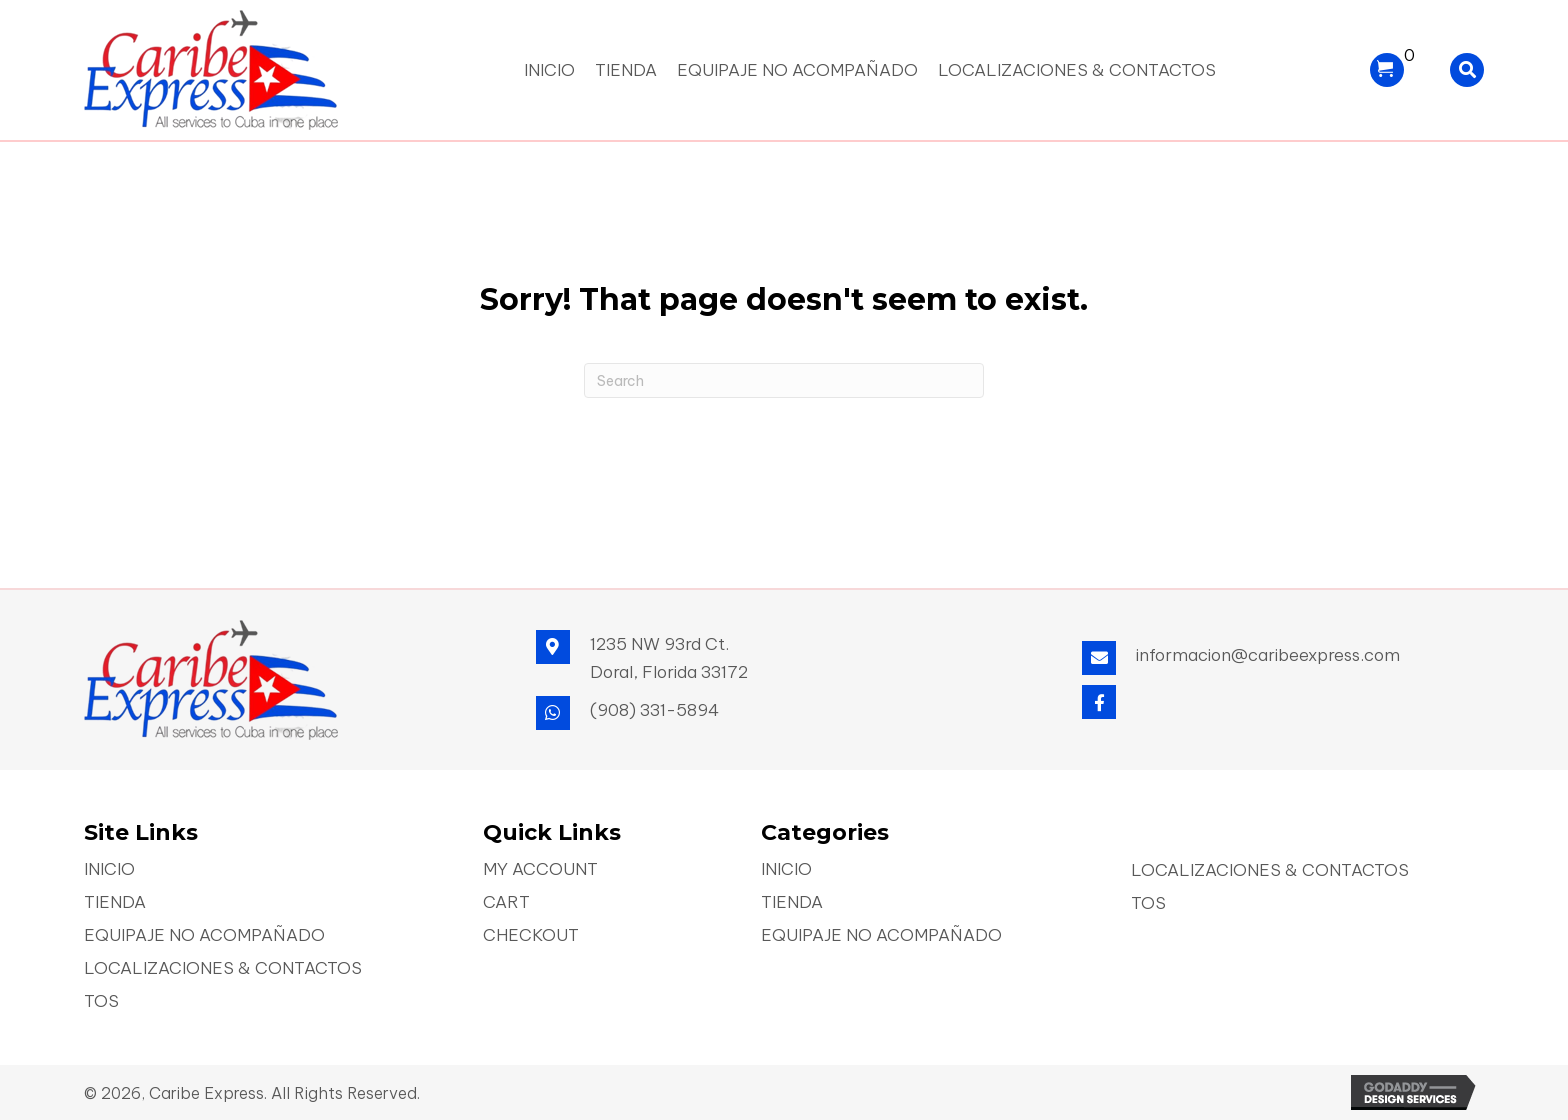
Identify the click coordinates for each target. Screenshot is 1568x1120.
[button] (1099, 702)
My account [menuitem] (540, 870)
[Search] (784, 380)
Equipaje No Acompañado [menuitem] (204, 936)
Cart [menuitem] (506, 903)
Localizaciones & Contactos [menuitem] (223, 969)
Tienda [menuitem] (115, 903)
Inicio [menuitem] (109, 870)
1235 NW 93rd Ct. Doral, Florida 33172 (669, 658)
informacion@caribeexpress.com (1268, 655)
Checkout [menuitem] (531, 936)
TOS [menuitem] (101, 1002)
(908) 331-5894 (654, 710)
